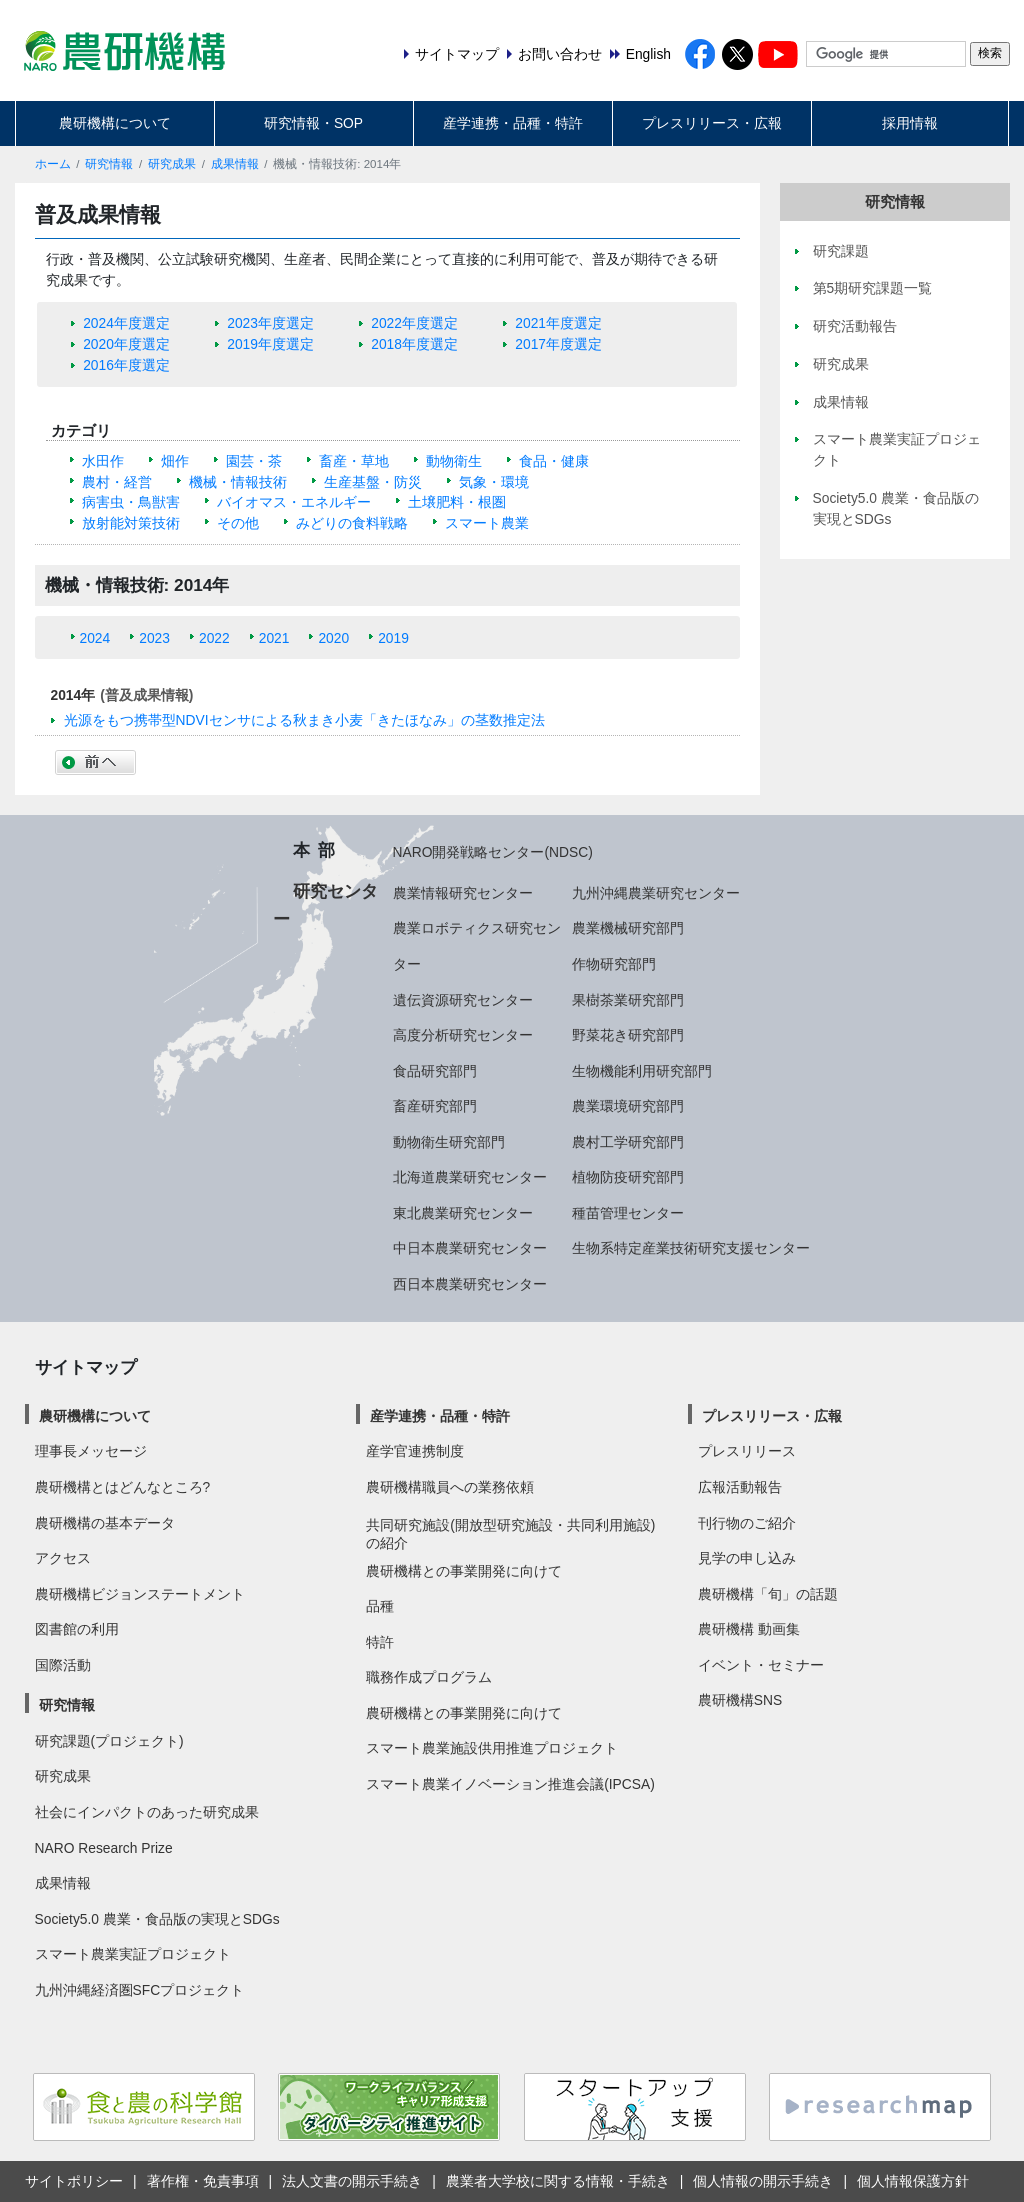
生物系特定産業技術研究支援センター (691, 1248)
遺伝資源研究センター (463, 1000)
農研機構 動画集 (749, 1629)
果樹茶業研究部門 (628, 1000)
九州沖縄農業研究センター (656, 893)
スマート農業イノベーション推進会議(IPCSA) (510, 1784)
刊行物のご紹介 (747, 1523)
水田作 (103, 461)
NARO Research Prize (104, 1848)
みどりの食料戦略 (352, 523)
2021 (274, 638)
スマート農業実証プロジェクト (133, 1954)
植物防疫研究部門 (628, 1177)
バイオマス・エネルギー (294, 502)
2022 (214, 638)
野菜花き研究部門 (628, 1035)
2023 (154, 638)
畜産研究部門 (435, 1106)
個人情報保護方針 (913, 2181)
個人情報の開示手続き (763, 2181)
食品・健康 (554, 461)
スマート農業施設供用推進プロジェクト (492, 1748)
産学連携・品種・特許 (513, 123)
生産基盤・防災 (373, 482)
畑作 (175, 461)
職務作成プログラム (429, 1677)
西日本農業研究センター (470, 1284)
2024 (95, 638)
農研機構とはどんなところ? (123, 1487)
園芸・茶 (254, 461)
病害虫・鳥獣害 (131, 502)
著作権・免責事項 (203, 2181)
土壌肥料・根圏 (457, 502)
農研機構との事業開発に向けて (464, 1571)
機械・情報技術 (238, 482)
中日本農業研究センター (470, 1248)
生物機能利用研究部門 (642, 1071)
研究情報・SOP (313, 123)
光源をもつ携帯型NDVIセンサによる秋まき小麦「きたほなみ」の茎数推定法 (304, 720)
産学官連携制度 (415, 1451)
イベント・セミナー (761, 1665)
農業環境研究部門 (628, 1106)
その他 (238, 523)
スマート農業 (487, 523)
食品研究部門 (435, 1071)
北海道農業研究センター (470, 1177)
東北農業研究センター (463, 1213)
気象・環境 (494, 482)
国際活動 (63, 1665)
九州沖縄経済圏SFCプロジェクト (140, 1990)
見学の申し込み (747, 1558)
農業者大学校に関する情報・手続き (558, 2181)
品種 (380, 1606)
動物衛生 (454, 461)
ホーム (53, 164)
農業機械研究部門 (628, 928)
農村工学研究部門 (628, 1142)
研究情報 (109, 164)
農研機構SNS (740, 1700)
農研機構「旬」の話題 (768, 1594)
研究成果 (172, 164)
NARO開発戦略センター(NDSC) (493, 852)
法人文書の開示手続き (352, 2181)
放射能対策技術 (131, 523)
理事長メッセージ (91, 1451)
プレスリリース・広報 (712, 123)
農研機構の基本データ (105, 1523)
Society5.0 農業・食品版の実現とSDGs (157, 1919)
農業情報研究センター (463, 893)
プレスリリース (747, 1451)
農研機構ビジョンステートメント (140, 1594)
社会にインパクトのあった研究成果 (147, 1812)
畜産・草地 (354, 461)
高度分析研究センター (463, 1035)
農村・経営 (117, 482)
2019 (393, 638)
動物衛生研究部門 (449, 1142)
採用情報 (910, 123)
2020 (333, 638)
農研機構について (115, 123)
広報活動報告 (740, 1487)
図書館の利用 (77, 1629)
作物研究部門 (614, 964)
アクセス (63, 1558)
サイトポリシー (74, 2181)
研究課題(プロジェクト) (109, 1741)
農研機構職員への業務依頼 (450, 1487)
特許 (380, 1642)
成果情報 (235, 164)
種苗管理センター (628, 1213)
